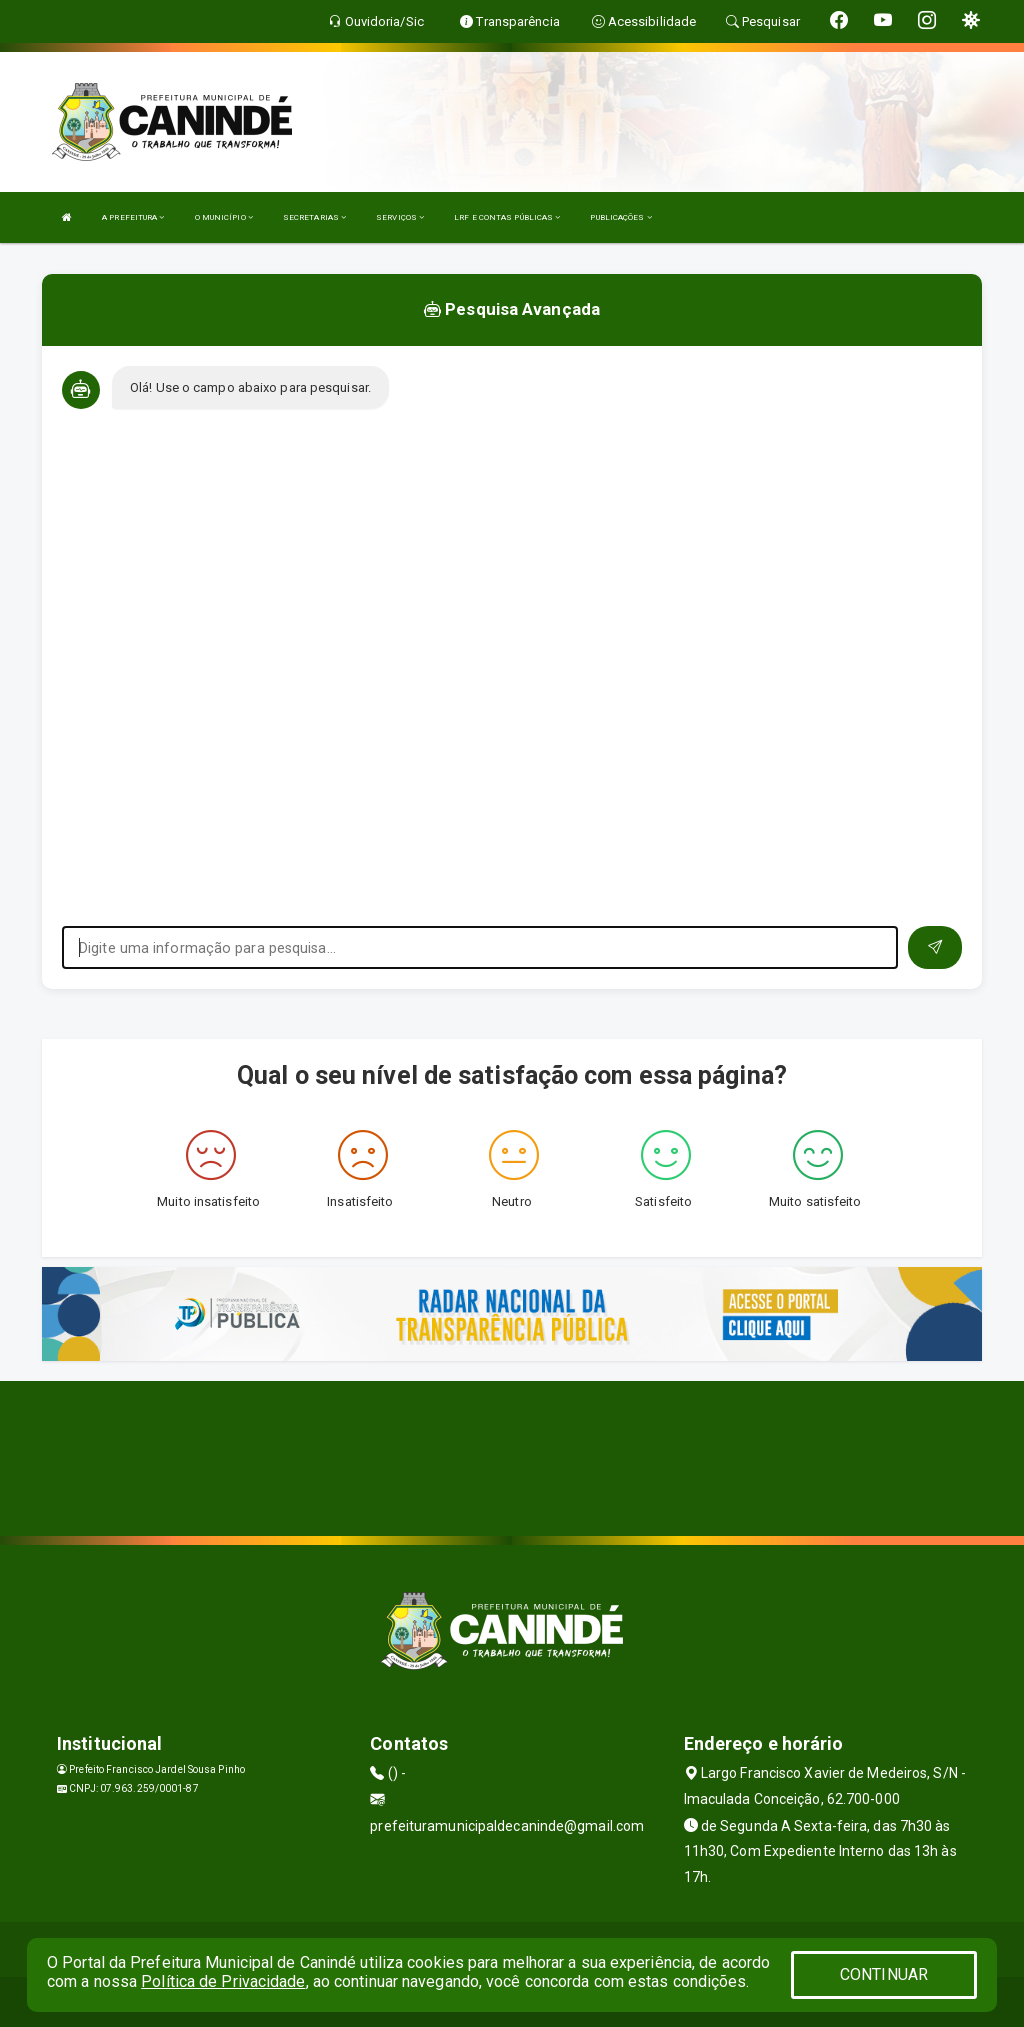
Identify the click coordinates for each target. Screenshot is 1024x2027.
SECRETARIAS (314, 217)
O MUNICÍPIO (224, 217)
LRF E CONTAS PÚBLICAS (507, 217)
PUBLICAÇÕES (620, 217)
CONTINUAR (884, 1974)
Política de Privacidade (223, 1981)
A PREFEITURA (133, 217)
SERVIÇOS (400, 217)
